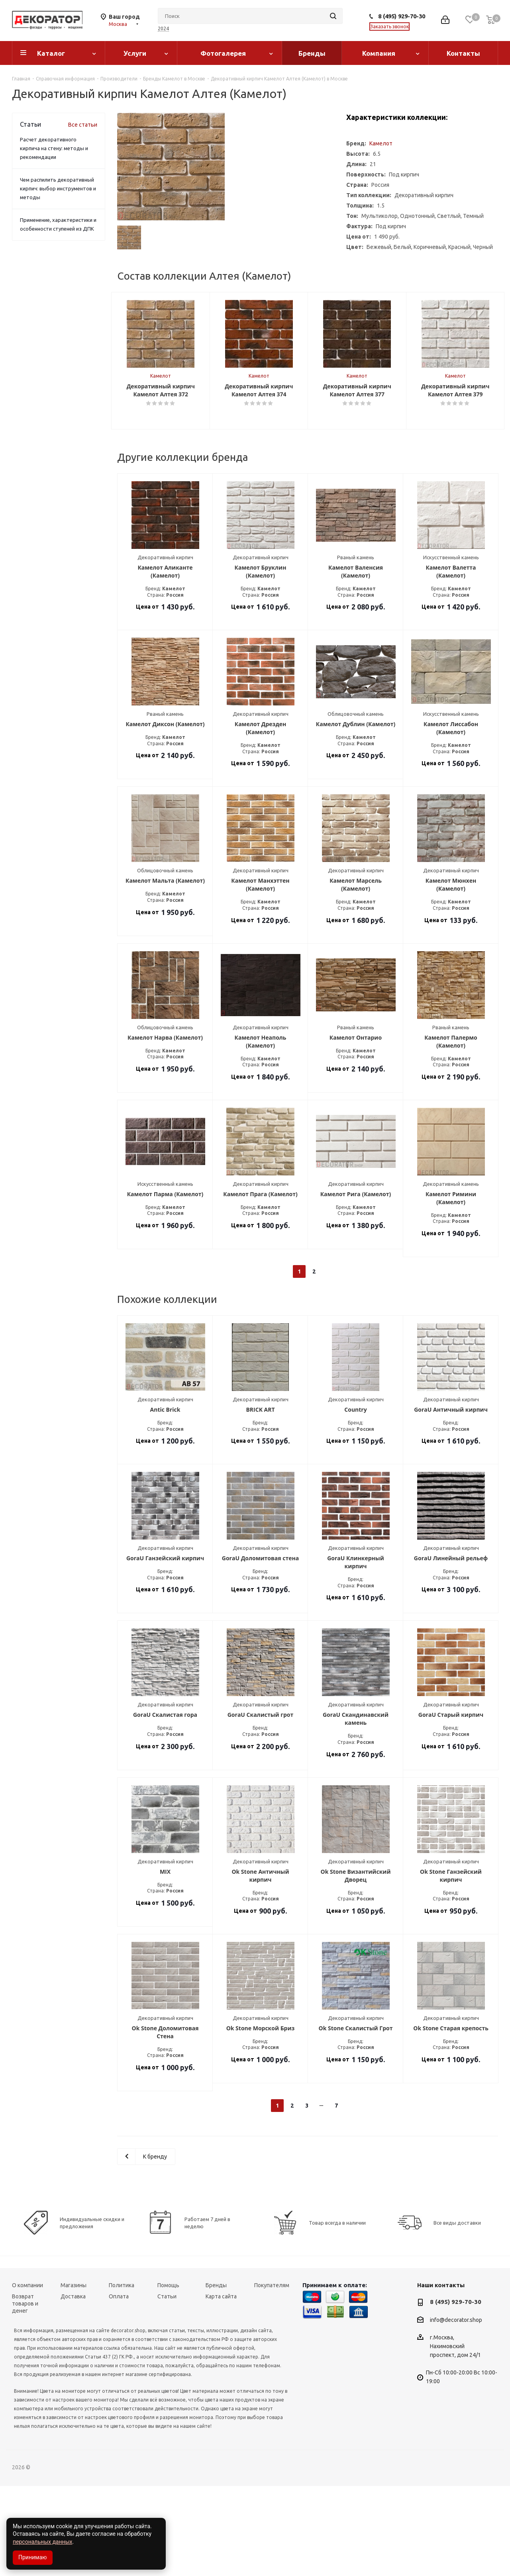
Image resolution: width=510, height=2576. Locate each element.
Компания (378, 53)
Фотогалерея (223, 53)
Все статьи (82, 124)
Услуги (135, 53)
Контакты (463, 53)
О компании (27, 2375)
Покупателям (271, 2375)
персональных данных (42, 2542)
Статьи (167, 2386)
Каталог (51, 53)
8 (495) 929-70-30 (401, 16)
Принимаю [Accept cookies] (32, 2557)
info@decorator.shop (456, 2410)
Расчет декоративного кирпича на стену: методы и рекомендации (54, 148)
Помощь (168, 2375)
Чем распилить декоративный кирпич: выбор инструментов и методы (58, 188)
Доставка (73, 2386)
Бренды (312, 53)
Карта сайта (221, 2386)
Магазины (73, 2375)
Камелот (380, 143)
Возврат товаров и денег (25, 2393)
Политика (121, 2375)
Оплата (119, 2386)
